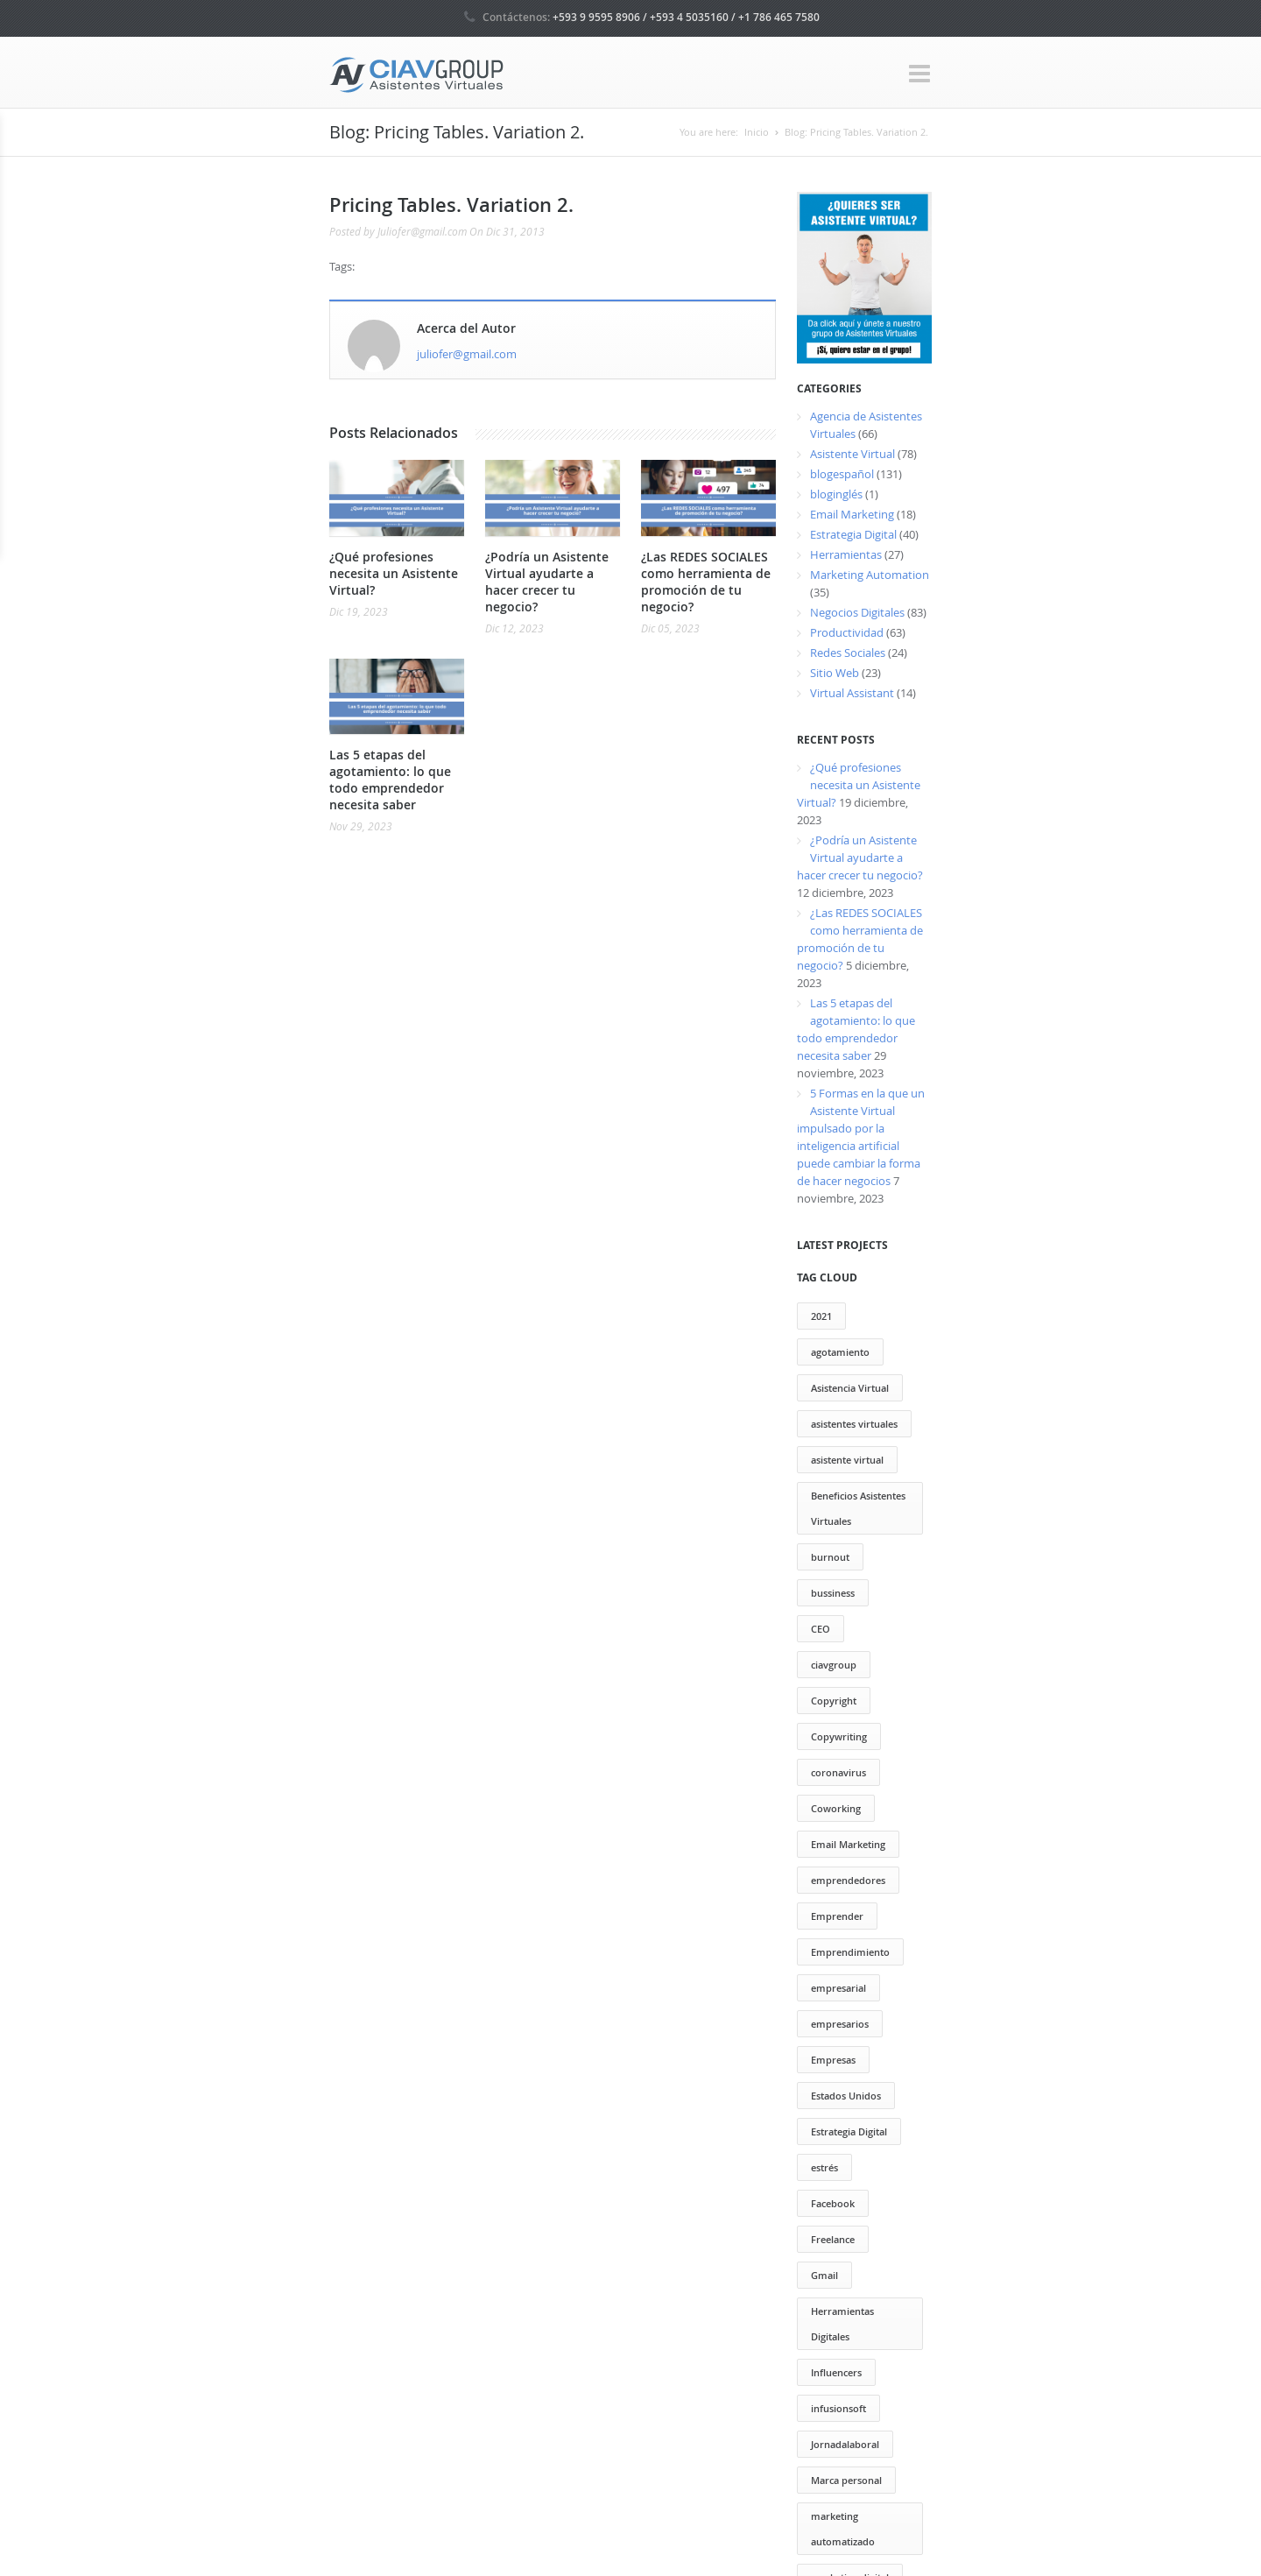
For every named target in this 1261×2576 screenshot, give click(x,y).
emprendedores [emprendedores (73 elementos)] (848, 1880)
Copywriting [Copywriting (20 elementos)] (839, 1736)
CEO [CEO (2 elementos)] (820, 1628)
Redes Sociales (847, 652)
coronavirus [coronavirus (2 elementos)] (838, 1772)
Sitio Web (834, 673)
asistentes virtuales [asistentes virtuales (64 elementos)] (854, 1423)
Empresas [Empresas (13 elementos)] (833, 2059)
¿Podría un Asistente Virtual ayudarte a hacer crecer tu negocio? (547, 581)
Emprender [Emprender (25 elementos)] (837, 1916)
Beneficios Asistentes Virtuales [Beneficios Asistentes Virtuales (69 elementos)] (858, 1508)
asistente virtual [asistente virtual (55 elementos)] (847, 1459)
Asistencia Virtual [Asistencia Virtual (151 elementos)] (850, 1387)
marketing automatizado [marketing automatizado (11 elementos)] (843, 2528)
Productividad (847, 632)
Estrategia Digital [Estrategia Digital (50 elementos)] (849, 2131)
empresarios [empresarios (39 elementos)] (840, 2023)
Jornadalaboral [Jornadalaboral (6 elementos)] (845, 2444)
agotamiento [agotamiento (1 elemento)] (840, 1352)
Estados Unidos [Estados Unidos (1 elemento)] (846, 2095)
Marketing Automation (869, 574)
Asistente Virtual (852, 454)
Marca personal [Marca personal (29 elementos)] (846, 2480)
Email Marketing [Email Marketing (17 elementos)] (848, 1844)
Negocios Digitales (857, 612)
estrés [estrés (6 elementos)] (824, 2167)
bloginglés (836, 494)
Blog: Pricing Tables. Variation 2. (856, 131)
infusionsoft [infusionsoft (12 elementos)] (838, 2408)
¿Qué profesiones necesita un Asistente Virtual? (393, 573)
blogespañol (842, 474)
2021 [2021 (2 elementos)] (821, 1316)
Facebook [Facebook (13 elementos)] (833, 2203)
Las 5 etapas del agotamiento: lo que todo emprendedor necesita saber (390, 779)
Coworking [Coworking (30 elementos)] (836, 1808)
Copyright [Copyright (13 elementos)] (833, 1700)
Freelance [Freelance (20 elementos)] (833, 2239)
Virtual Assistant (852, 693)
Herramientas (846, 554)
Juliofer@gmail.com (422, 231)
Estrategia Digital (853, 534)
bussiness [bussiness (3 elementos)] (833, 1592)
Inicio (756, 131)
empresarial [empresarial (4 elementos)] (838, 1987)
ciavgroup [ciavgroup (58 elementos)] (833, 1664)
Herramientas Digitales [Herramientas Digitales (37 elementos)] (842, 2323)
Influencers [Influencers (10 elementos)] (836, 2372)
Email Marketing (852, 514)
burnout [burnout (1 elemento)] (830, 1556)
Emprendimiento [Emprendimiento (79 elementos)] (850, 1951)
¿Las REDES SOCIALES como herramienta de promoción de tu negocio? (706, 581)
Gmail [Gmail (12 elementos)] (824, 2275)
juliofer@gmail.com (467, 354)
